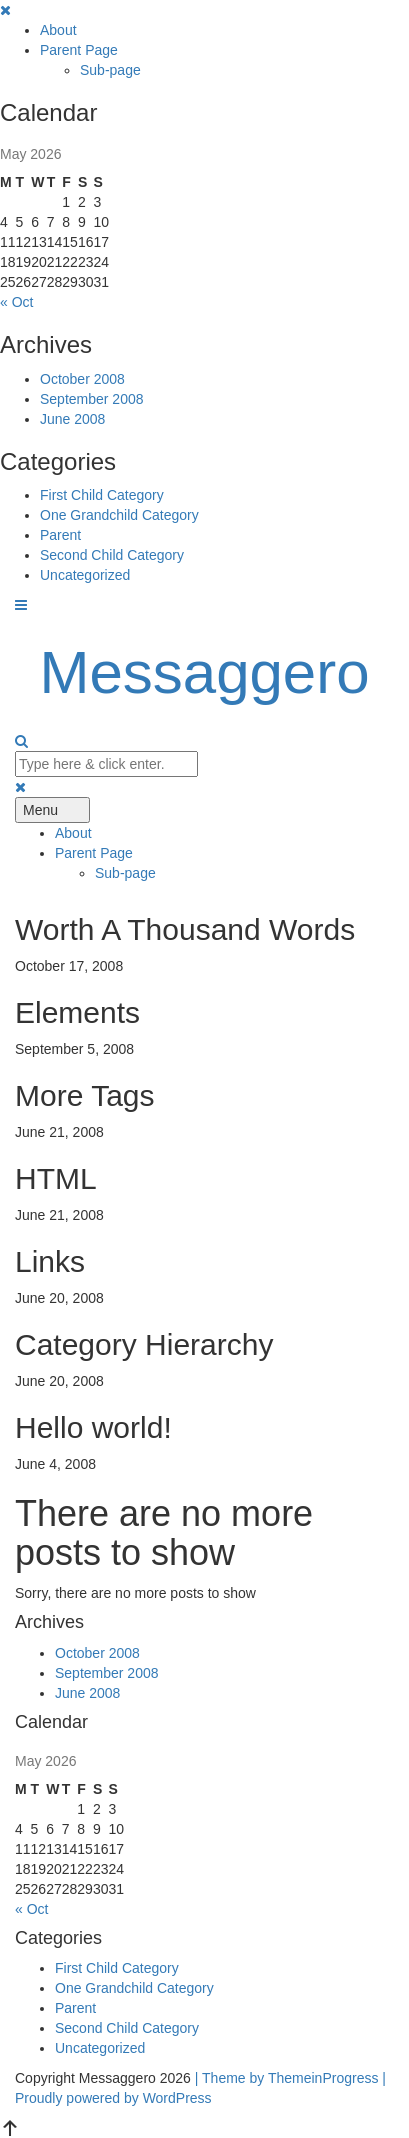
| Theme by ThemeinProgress (287, 2078)
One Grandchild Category (119, 515)
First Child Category (102, 495)
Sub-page (110, 70)
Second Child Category (112, 555)
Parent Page (79, 50)
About (58, 30)
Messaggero (204, 672)
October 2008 (82, 379)
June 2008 (72, 419)
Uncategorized (85, 575)
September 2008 (92, 399)
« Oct (16, 302)
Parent (60, 535)
